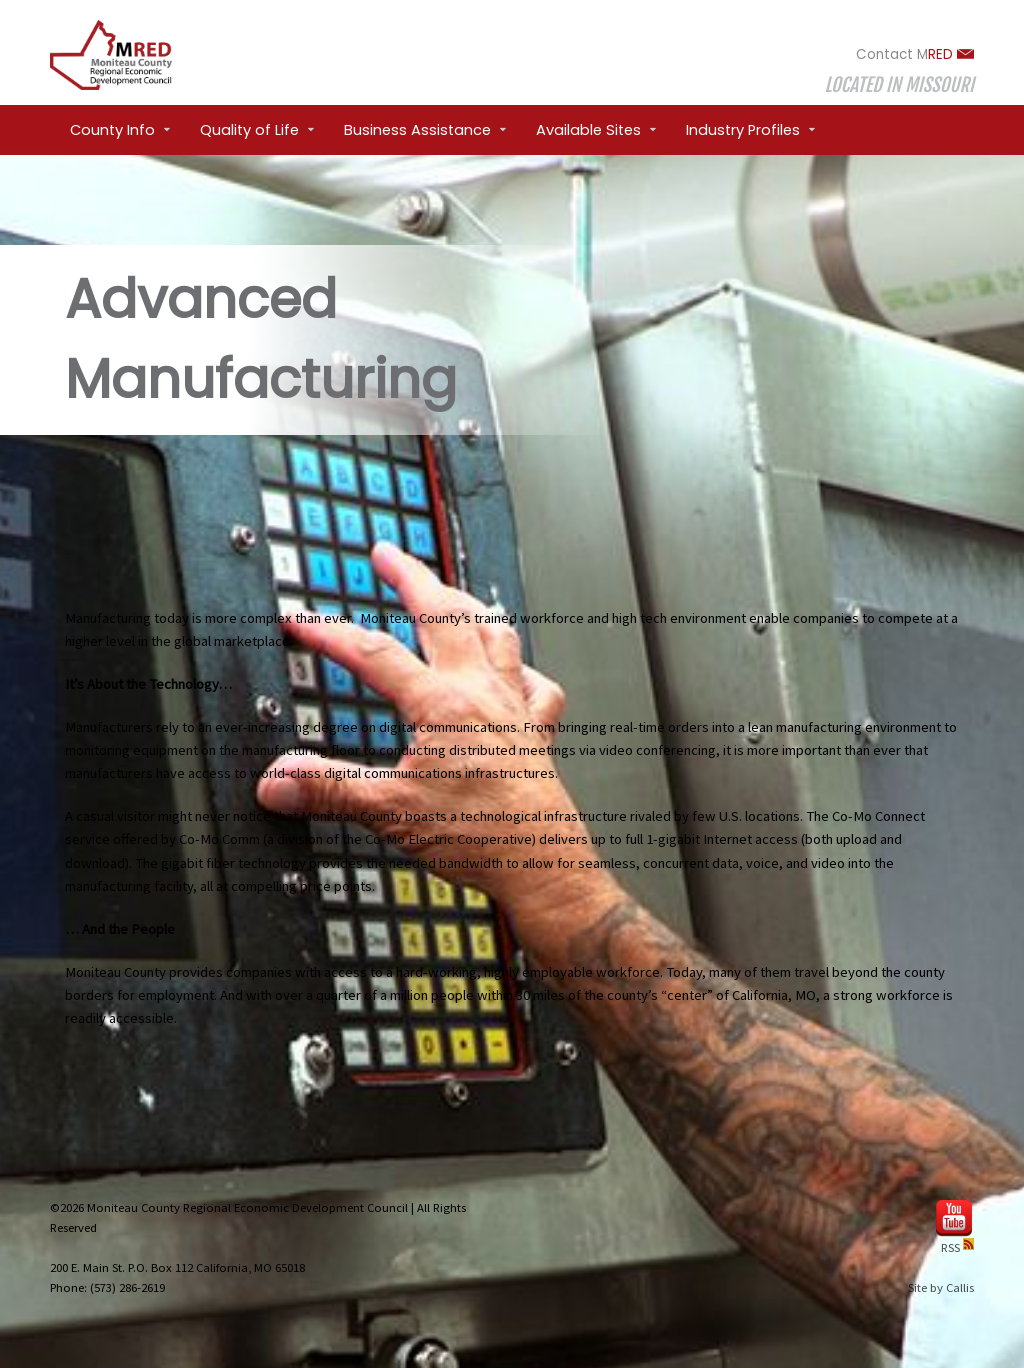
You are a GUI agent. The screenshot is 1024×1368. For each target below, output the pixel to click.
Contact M (915, 54)
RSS (957, 1247)
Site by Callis (941, 1287)
